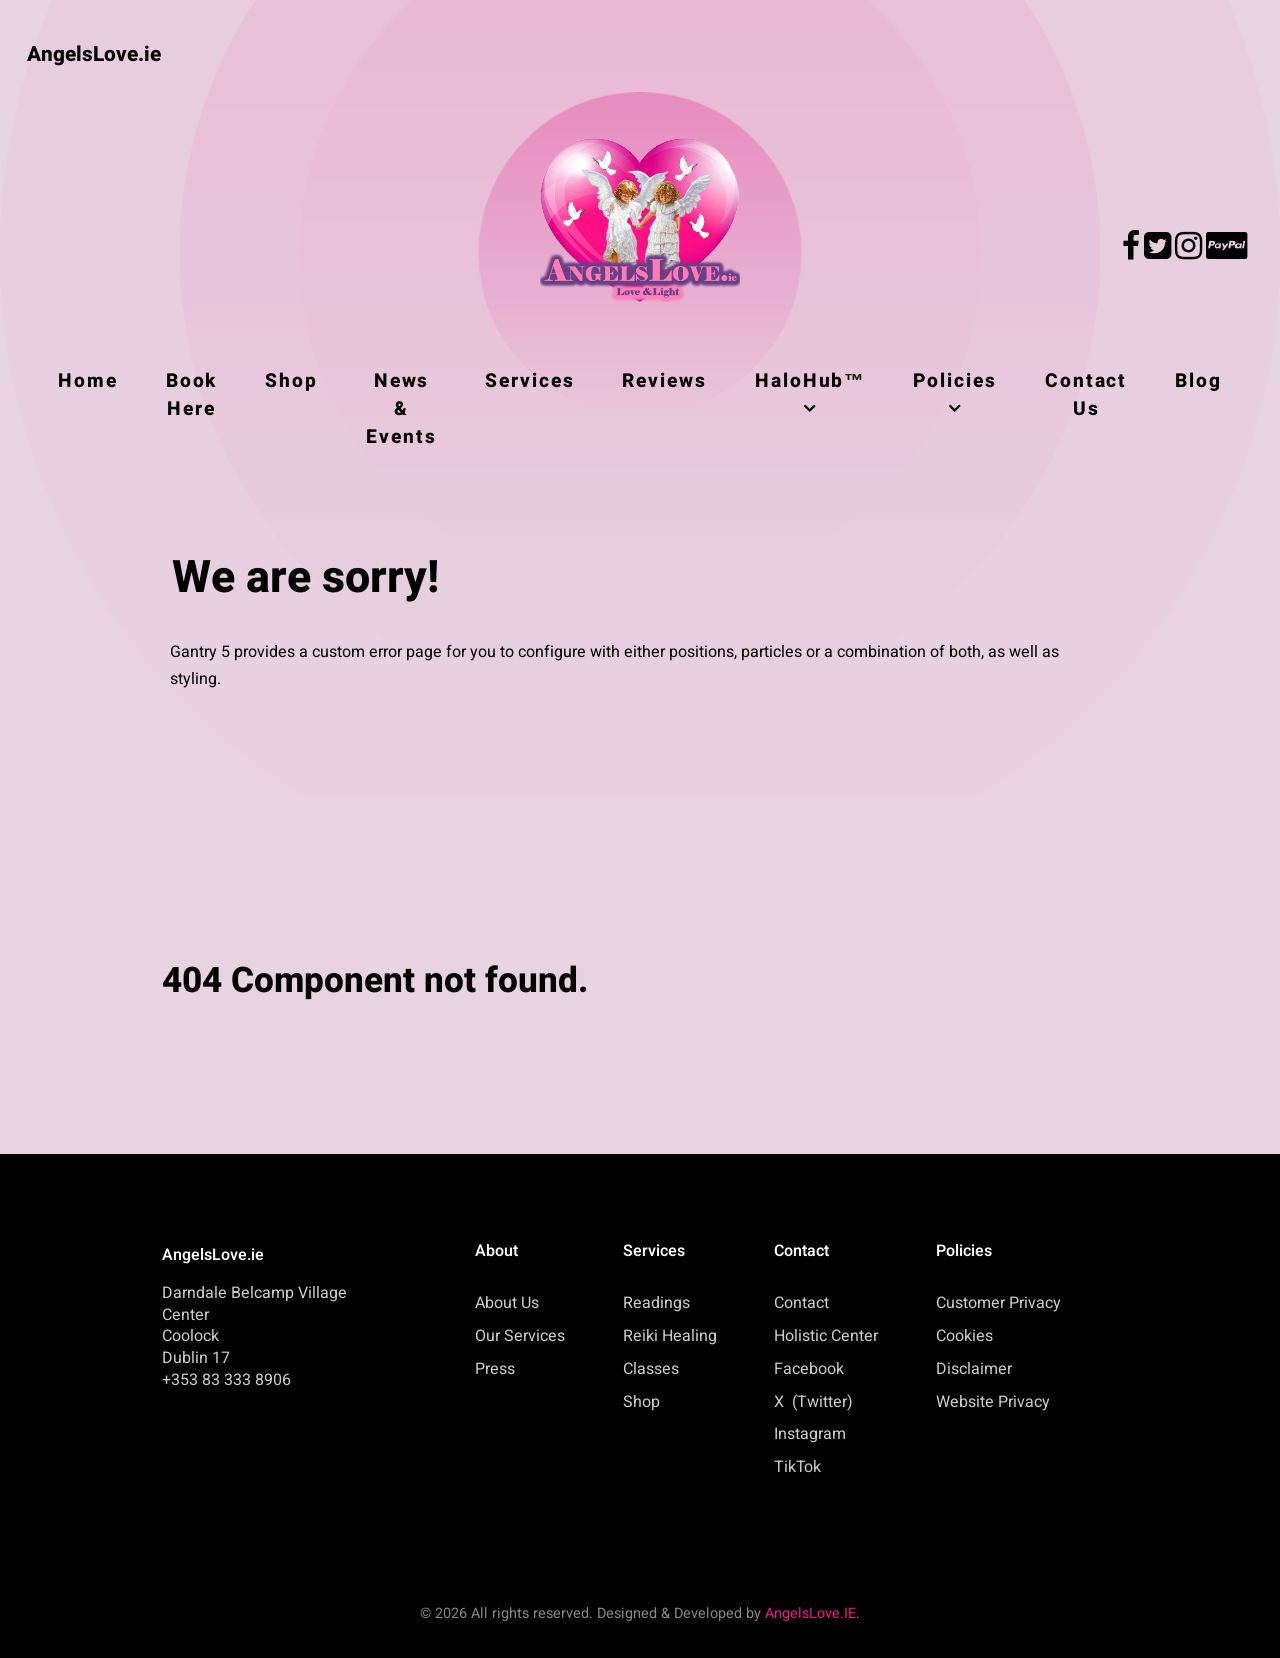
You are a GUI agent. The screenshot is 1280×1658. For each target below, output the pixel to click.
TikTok (797, 1467)
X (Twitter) (813, 1402)
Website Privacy (993, 1402)
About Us (507, 1303)
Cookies (964, 1336)
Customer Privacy (998, 1303)
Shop (641, 1402)
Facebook (809, 1369)
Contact (801, 1303)
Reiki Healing (670, 1336)
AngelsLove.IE (810, 1613)
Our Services (520, 1336)
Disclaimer (974, 1369)
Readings (656, 1303)
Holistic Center (826, 1336)
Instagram (810, 1434)
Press (495, 1369)
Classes (651, 1369)
